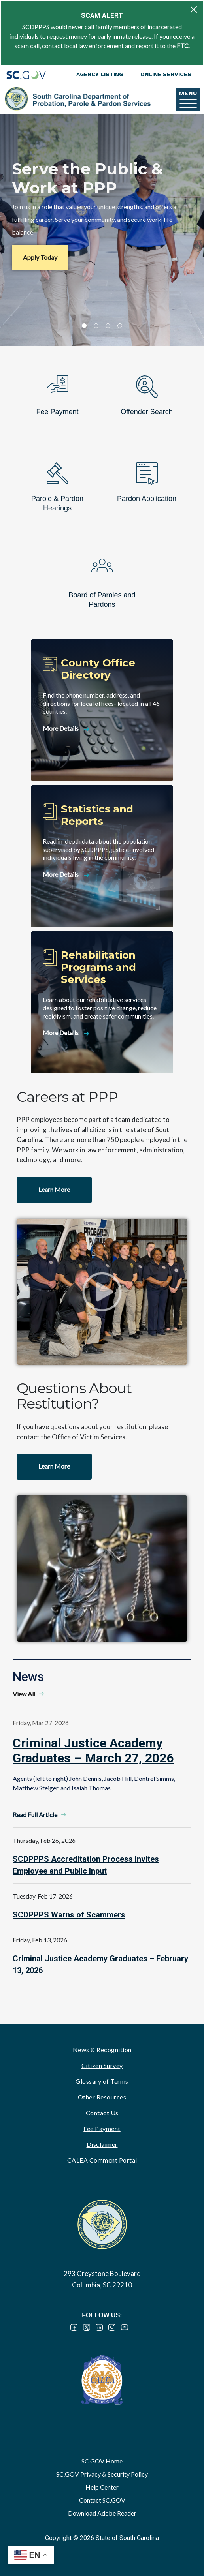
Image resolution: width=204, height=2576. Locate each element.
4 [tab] (119, 325)
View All (24, 1694)
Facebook (73, 2327)
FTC (183, 45)
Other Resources (102, 2097)
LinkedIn (99, 2327)
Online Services (165, 74)
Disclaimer (102, 2144)
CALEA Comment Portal (102, 2160)
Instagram (111, 2327)
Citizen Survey (102, 2065)
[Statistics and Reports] (102, 856)
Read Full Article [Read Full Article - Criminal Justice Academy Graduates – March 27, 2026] (35, 1814)
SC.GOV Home (102, 2461)
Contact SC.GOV (102, 2500)
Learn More (54, 1189)
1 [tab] (84, 325)
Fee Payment (102, 2128)
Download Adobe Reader (102, 2513)
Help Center (102, 2487)
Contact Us (102, 2112)
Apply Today (40, 257)
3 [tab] (108, 325)
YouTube (124, 2327)
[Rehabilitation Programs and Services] (102, 1002)
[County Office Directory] (102, 710)
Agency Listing (99, 74)
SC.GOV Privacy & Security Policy (102, 2474)
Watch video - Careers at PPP (102, 1292)
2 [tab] (96, 325)
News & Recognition (102, 2049)
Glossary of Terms (102, 2081)
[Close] (193, 9)
